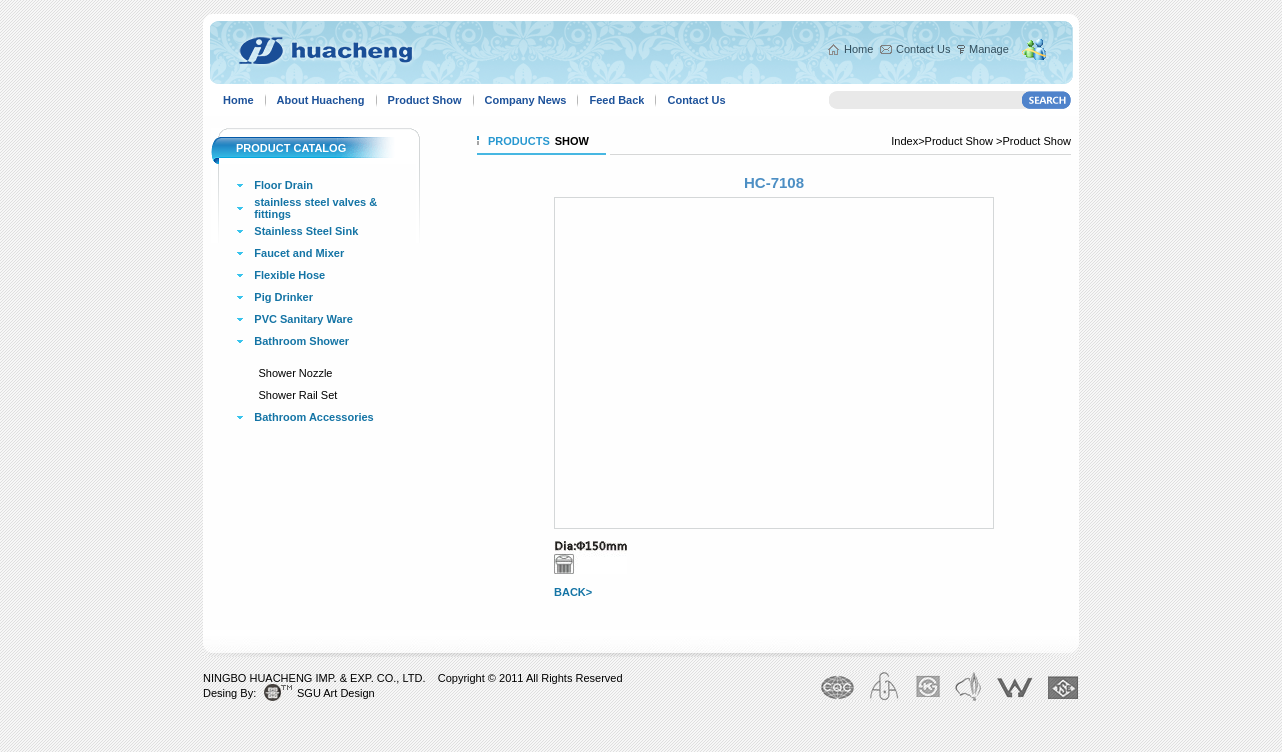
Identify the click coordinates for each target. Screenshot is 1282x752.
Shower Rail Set (298, 395)
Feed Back (616, 100)
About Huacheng (321, 100)
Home (858, 49)
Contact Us (923, 49)
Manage (989, 49)
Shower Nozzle (296, 373)
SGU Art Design (336, 693)
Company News (526, 100)
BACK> (573, 592)
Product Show (425, 100)
